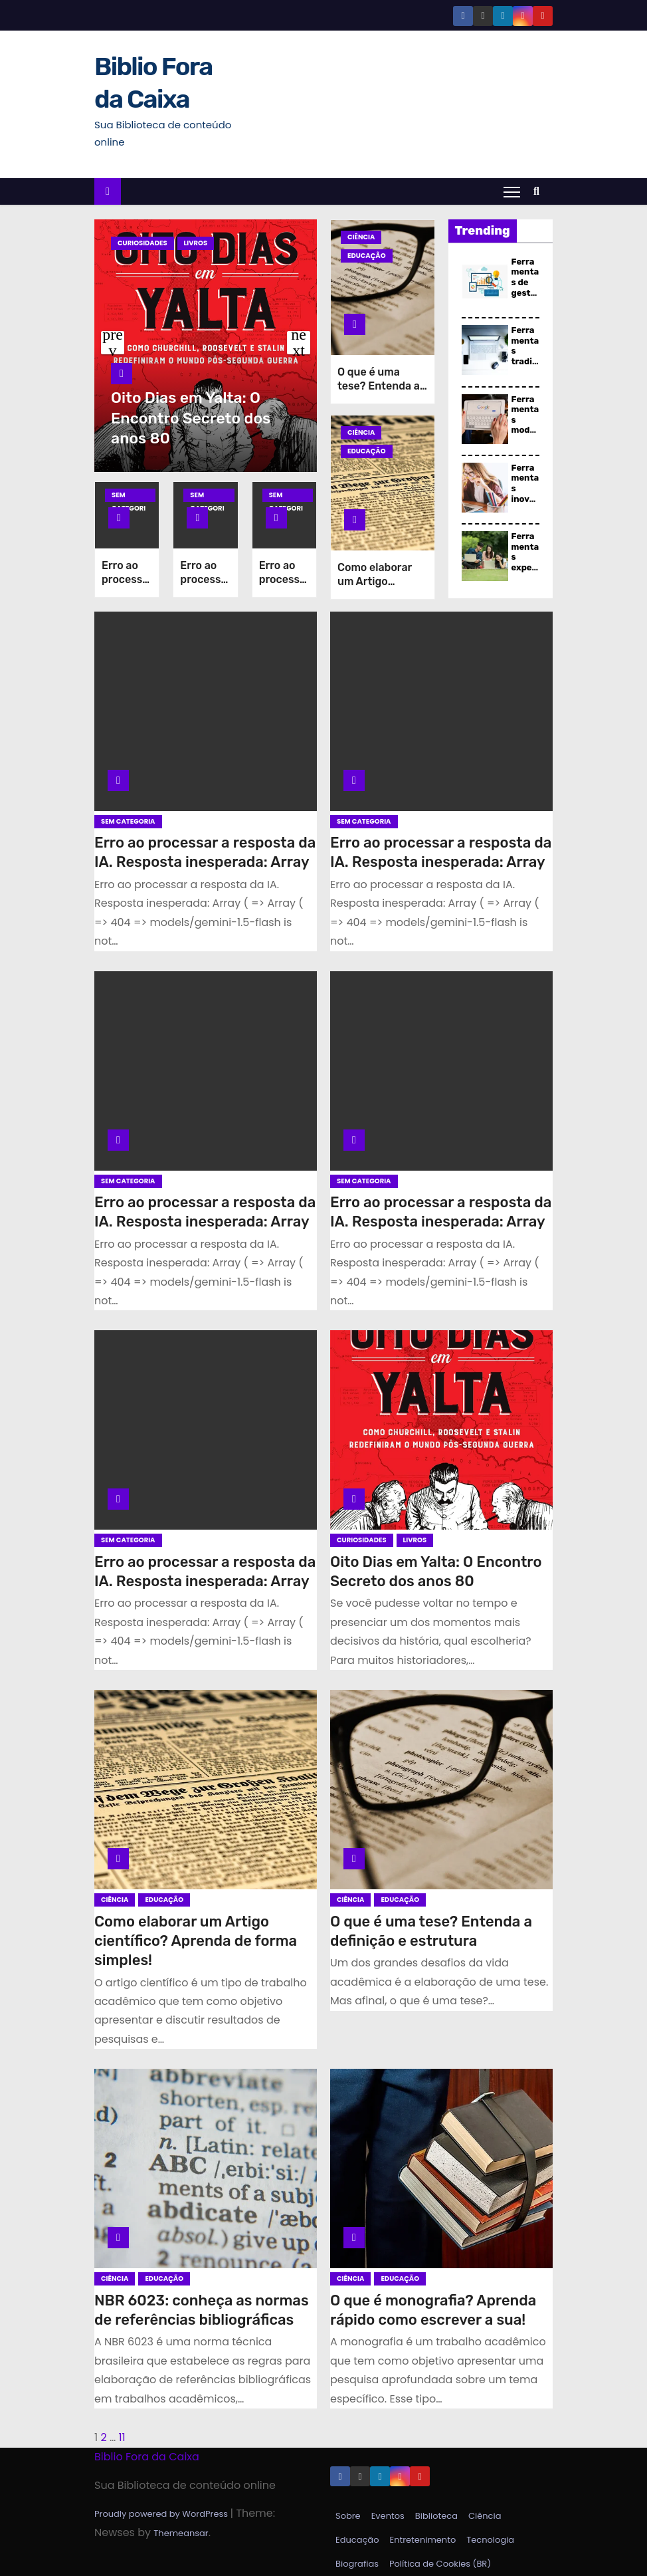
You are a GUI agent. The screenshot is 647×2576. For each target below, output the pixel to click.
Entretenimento (422, 2539)
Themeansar (180, 2533)
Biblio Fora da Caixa (146, 2456)
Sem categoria (128, 496)
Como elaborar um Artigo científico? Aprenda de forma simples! (195, 1941)
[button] (540, 191)
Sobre (348, 2516)
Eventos (388, 2516)
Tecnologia (490, 2539)
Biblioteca (436, 2516)
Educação (366, 256)
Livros (196, 243)
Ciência (361, 237)
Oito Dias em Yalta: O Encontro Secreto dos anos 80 (190, 417)
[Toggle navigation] (512, 191)
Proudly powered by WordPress (162, 2514)
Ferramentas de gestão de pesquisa (525, 293)
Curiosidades (142, 243)
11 (121, 2437)
